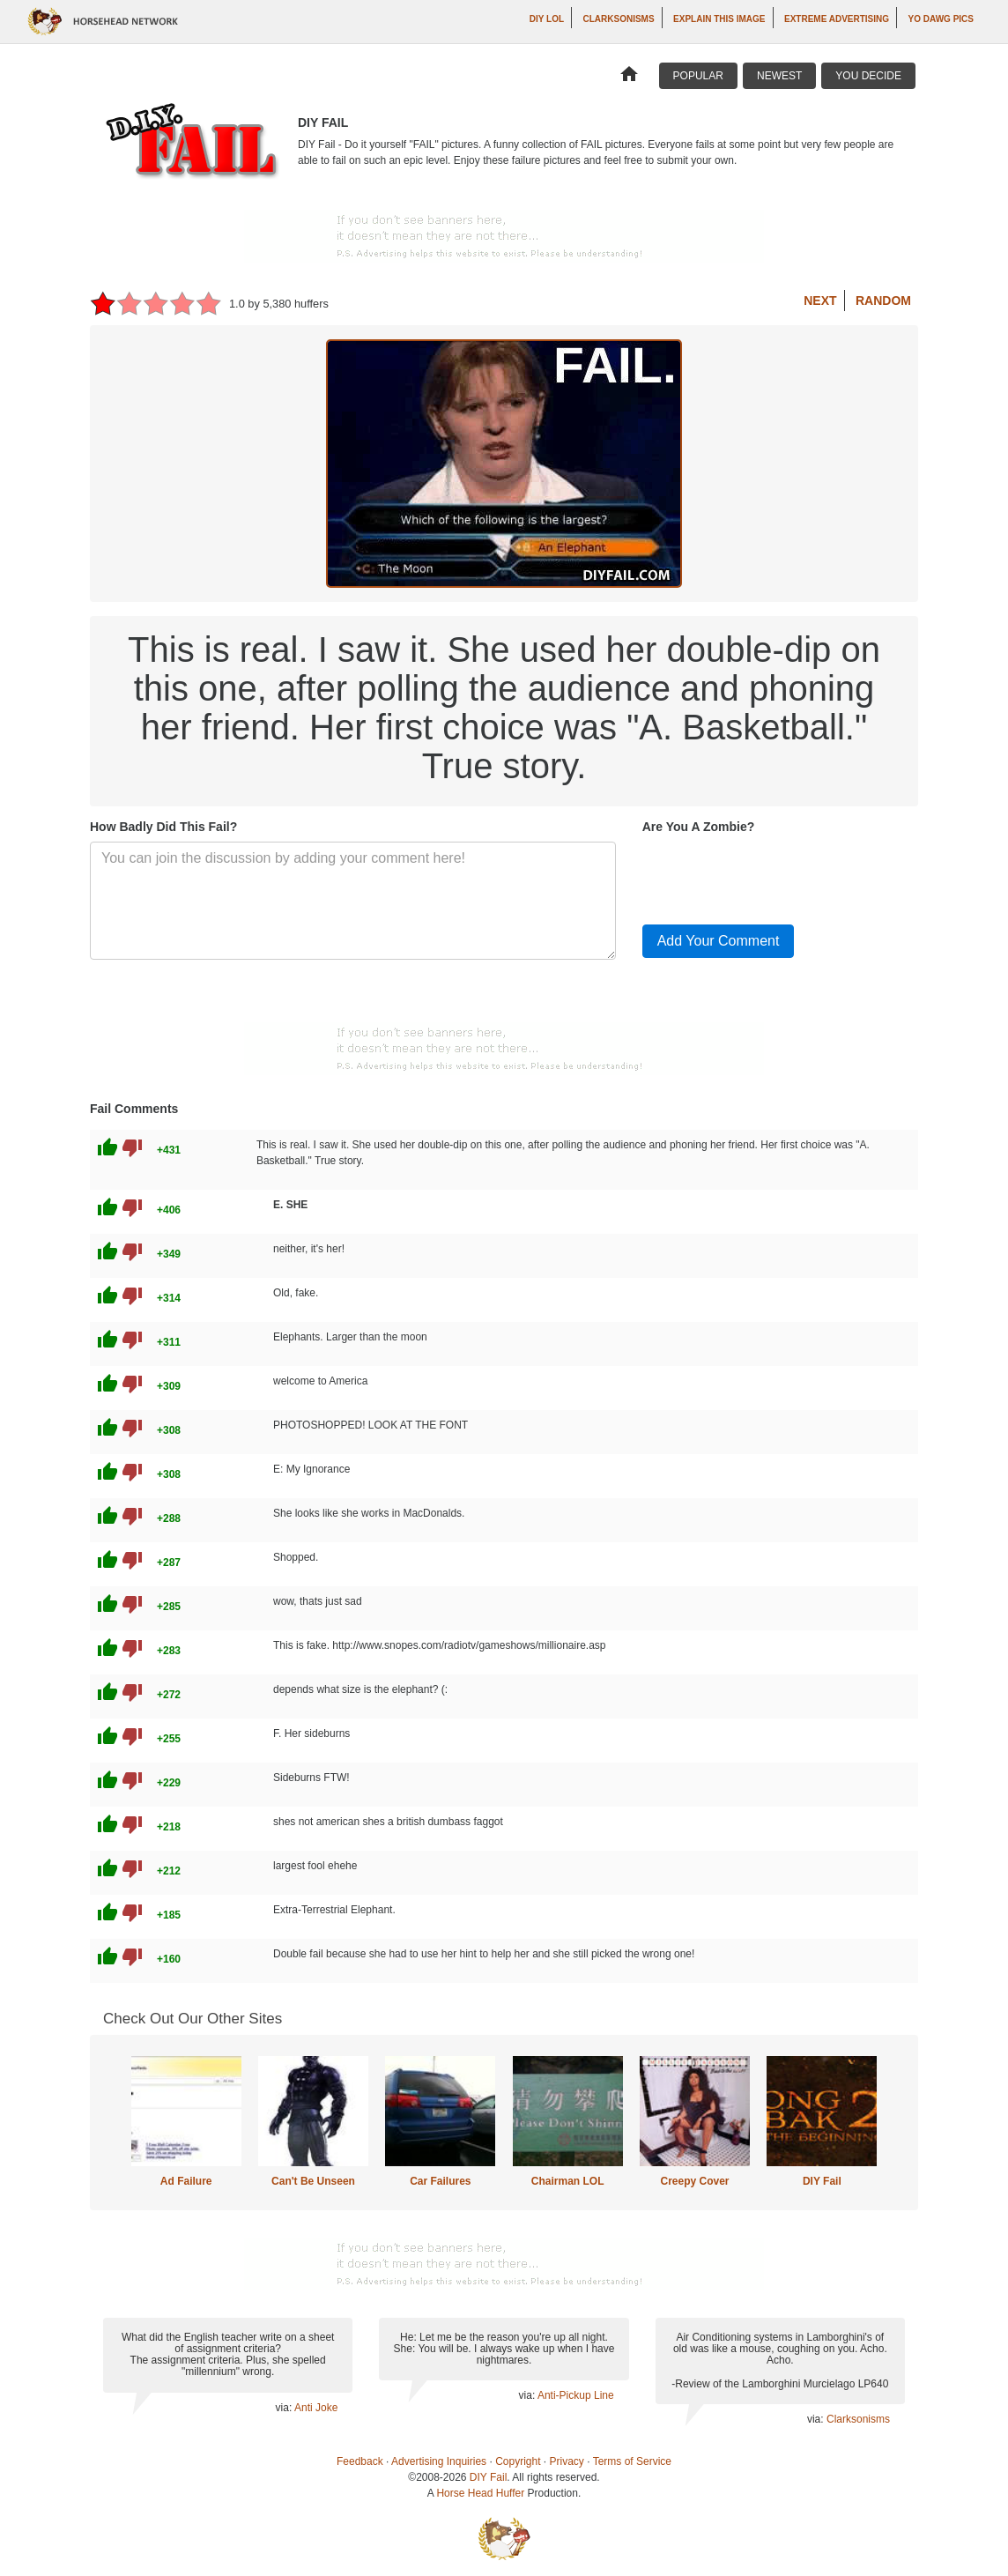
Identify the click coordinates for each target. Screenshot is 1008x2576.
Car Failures (440, 2181)
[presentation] (776, 876)
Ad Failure (186, 2181)
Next (820, 300)
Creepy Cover (694, 2181)
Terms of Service (632, 2461)
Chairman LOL (567, 2181)
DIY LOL (547, 19)
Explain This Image (719, 19)
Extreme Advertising (836, 19)
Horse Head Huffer (480, 2493)
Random (883, 300)
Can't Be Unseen (313, 2181)
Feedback (360, 2461)
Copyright (517, 2461)
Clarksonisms (619, 19)
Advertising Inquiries (438, 2461)
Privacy (567, 2461)
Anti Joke (315, 2408)
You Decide (868, 76)
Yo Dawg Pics (941, 19)
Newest (779, 76)
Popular (698, 76)
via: (285, 2408)
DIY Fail (822, 2181)
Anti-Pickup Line (575, 2395)
